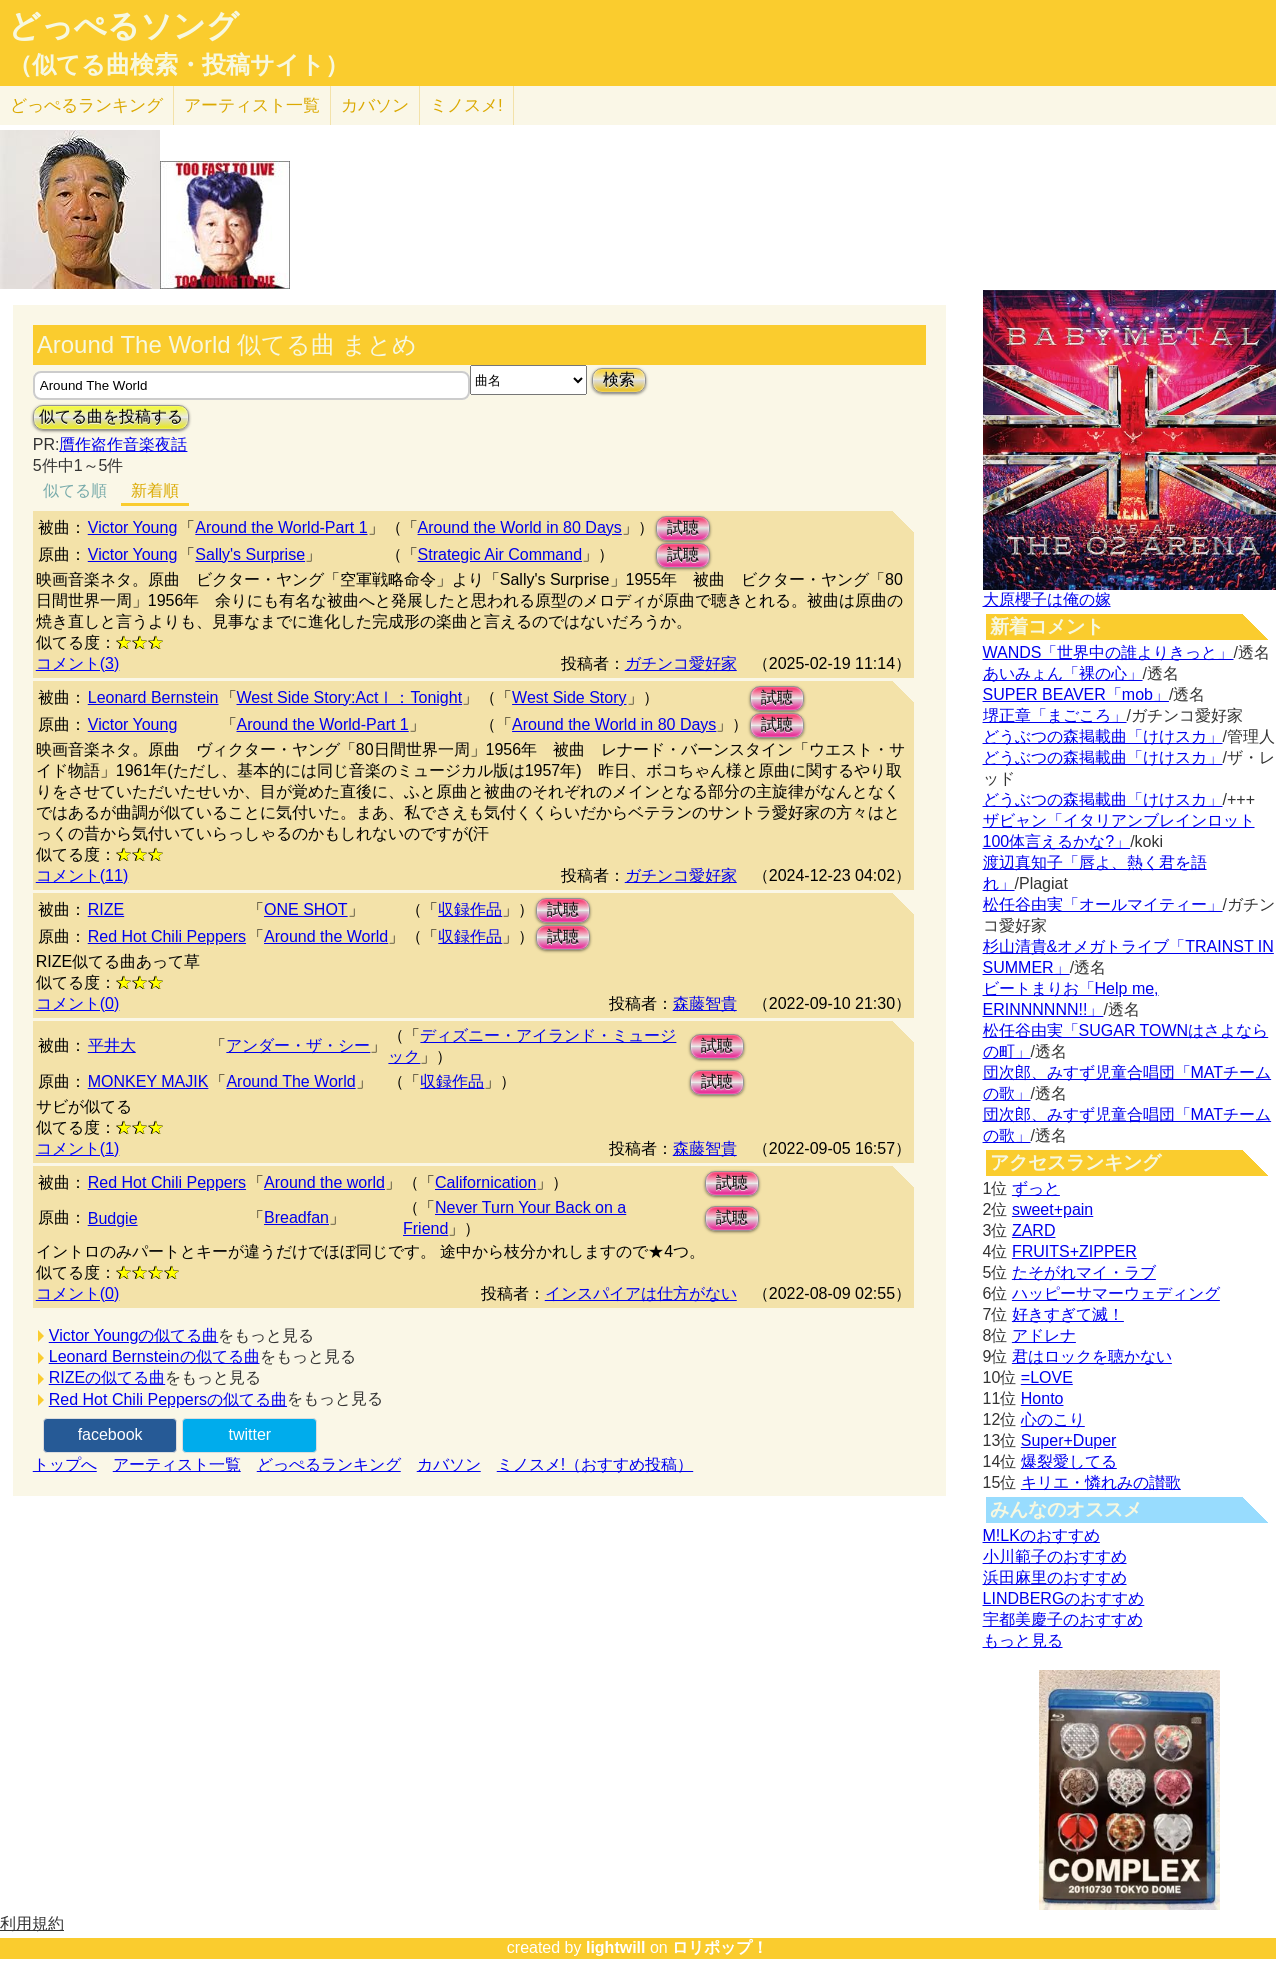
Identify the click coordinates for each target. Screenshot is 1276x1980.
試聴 (683, 527)
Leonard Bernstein (153, 697)
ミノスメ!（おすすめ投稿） (595, 1464)
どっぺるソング (123, 26)
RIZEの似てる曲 (107, 1377)
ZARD (1034, 1230)
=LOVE (1047, 1377)
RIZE (106, 909)
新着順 (155, 490)
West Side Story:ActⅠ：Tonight (350, 697)
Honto (1042, 1398)
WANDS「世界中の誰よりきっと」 (1108, 652)
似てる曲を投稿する (111, 416)
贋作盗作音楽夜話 (123, 444)
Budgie (113, 1218)
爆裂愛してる (1069, 1461)
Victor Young (133, 527)
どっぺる (86, 105)
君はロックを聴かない (1092, 1356)
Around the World (326, 936)
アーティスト (252, 105)
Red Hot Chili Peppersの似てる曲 (168, 1399)
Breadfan (296, 1217)
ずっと (1036, 1188)
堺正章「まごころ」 (1055, 715)
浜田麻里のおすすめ (1055, 1577)
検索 (619, 379)
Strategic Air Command (500, 554)
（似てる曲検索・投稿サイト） (178, 65)
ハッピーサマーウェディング (1116, 1293)
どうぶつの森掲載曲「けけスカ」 (1103, 736)
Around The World (290, 1081)
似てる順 (75, 490)
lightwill (616, 1947)
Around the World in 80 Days (520, 527)
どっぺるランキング (329, 1464)
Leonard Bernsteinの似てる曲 (154, 1356)
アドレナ (1044, 1335)
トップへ (65, 1464)
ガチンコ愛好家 (681, 663)
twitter (249, 1434)
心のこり (1053, 1419)
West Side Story (569, 697)
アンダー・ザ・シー (298, 1045)
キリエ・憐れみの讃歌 (1101, 1482)
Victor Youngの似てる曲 (134, 1335)
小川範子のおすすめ (1055, 1556)
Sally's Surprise (250, 554)
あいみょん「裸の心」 (1063, 673)
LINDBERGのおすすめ (1064, 1598)
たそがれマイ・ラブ (1084, 1272)
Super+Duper (1069, 1440)
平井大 (112, 1045)
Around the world (324, 1182)
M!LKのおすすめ (1041, 1535)
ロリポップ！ (720, 1947)
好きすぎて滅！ (1068, 1314)
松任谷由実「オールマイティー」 (1103, 904)
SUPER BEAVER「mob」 (1076, 694)
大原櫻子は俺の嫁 (1047, 599)
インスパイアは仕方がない (641, 1293)
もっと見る (1023, 1640)
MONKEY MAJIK (148, 1081)
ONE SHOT (306, 909)
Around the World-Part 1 (281, 527)
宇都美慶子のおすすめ (1063, 1619)
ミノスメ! (466, 105)
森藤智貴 (705, 1003)
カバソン (375, 105)
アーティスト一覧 (177, 1464)
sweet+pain (1052, 1209)
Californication (485, 1182)
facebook (110, 1434)
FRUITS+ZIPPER (1074, 1251)
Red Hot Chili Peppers (167, 936)
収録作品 (470, 909)
